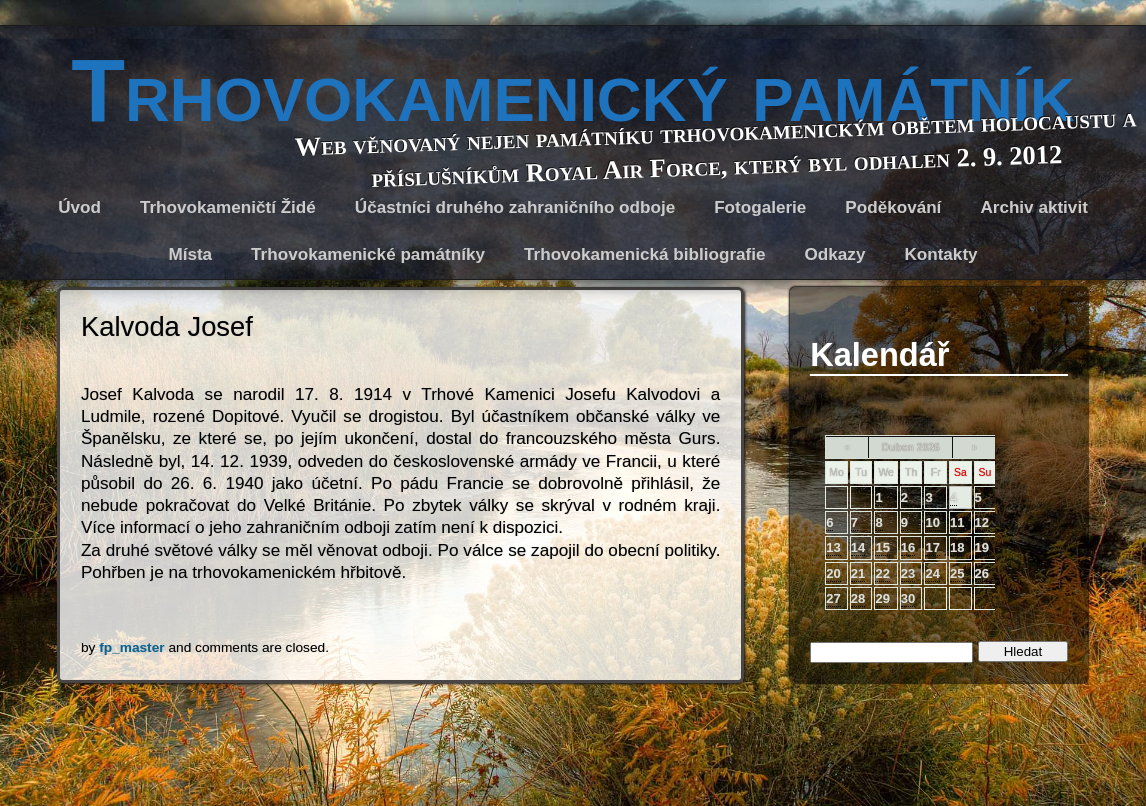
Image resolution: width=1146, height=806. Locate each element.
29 (882, 598)
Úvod (79, 207)
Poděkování (893, 207)
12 (982, 522)
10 (932, 522)
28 (858, 598)
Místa (190, 254)
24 (932, 573)
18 (957, 547)
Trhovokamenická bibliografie (645, 254)
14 (858, 547)
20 (833, 573)
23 (908, 573)
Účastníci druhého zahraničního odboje (515, 207)
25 (957, 573)
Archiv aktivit (1033, 207)
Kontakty (940, 254)
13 (833, 547)
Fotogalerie (760, 207)
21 (858, 573)
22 (882, 573)
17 (932, 547)
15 (882, 547)
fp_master (131, 647)
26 (982, 573)
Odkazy (835, 254)
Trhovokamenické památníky (368, 254)
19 (982, 547)
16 (908, 547)
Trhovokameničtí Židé (228, 207)
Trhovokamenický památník (573, 90)
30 (908, 598)
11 (957, 522)
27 (833, 598)
